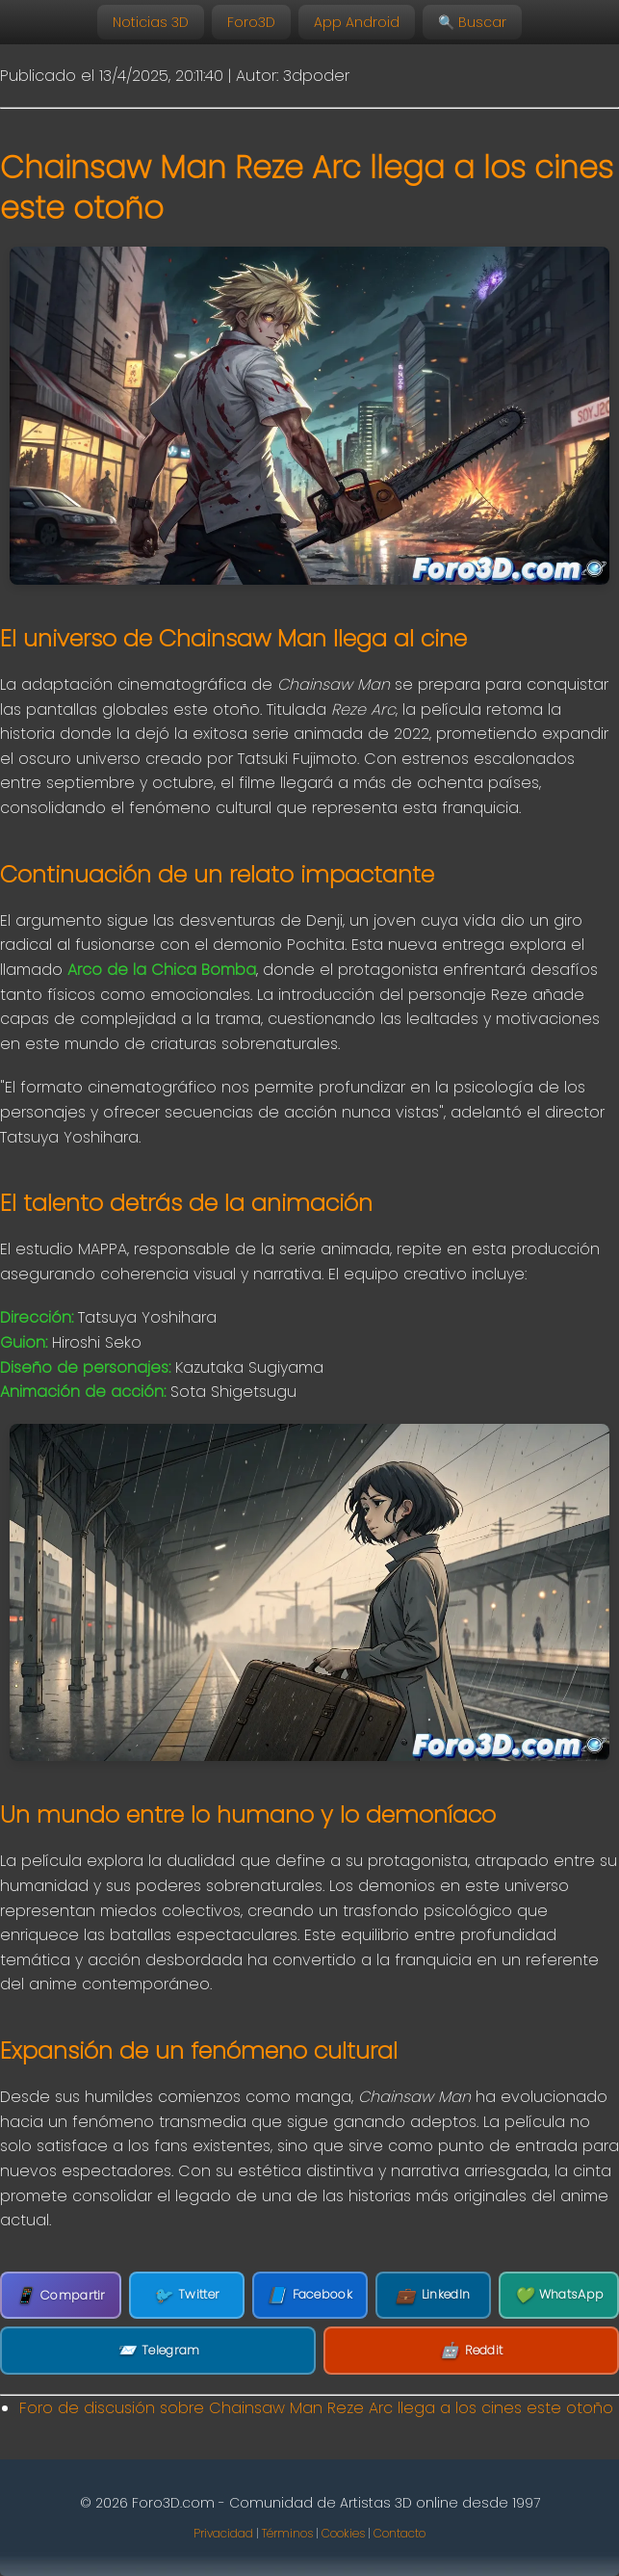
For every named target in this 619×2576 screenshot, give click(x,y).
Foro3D (251, 22)
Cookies (343, 2533)
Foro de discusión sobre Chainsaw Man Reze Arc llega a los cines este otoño (316, 2408)
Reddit (471, 2350)
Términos (287, 2533)
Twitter (186, 2295)
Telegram (158, 2350)
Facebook (309, 2295)
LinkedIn (433, 2295)
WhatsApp (559, 2295)
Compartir (60, 2295)
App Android (357, 22)
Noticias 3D (151, 22)
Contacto (400, 2533)
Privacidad (223, 2533)
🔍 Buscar (472, 22)
